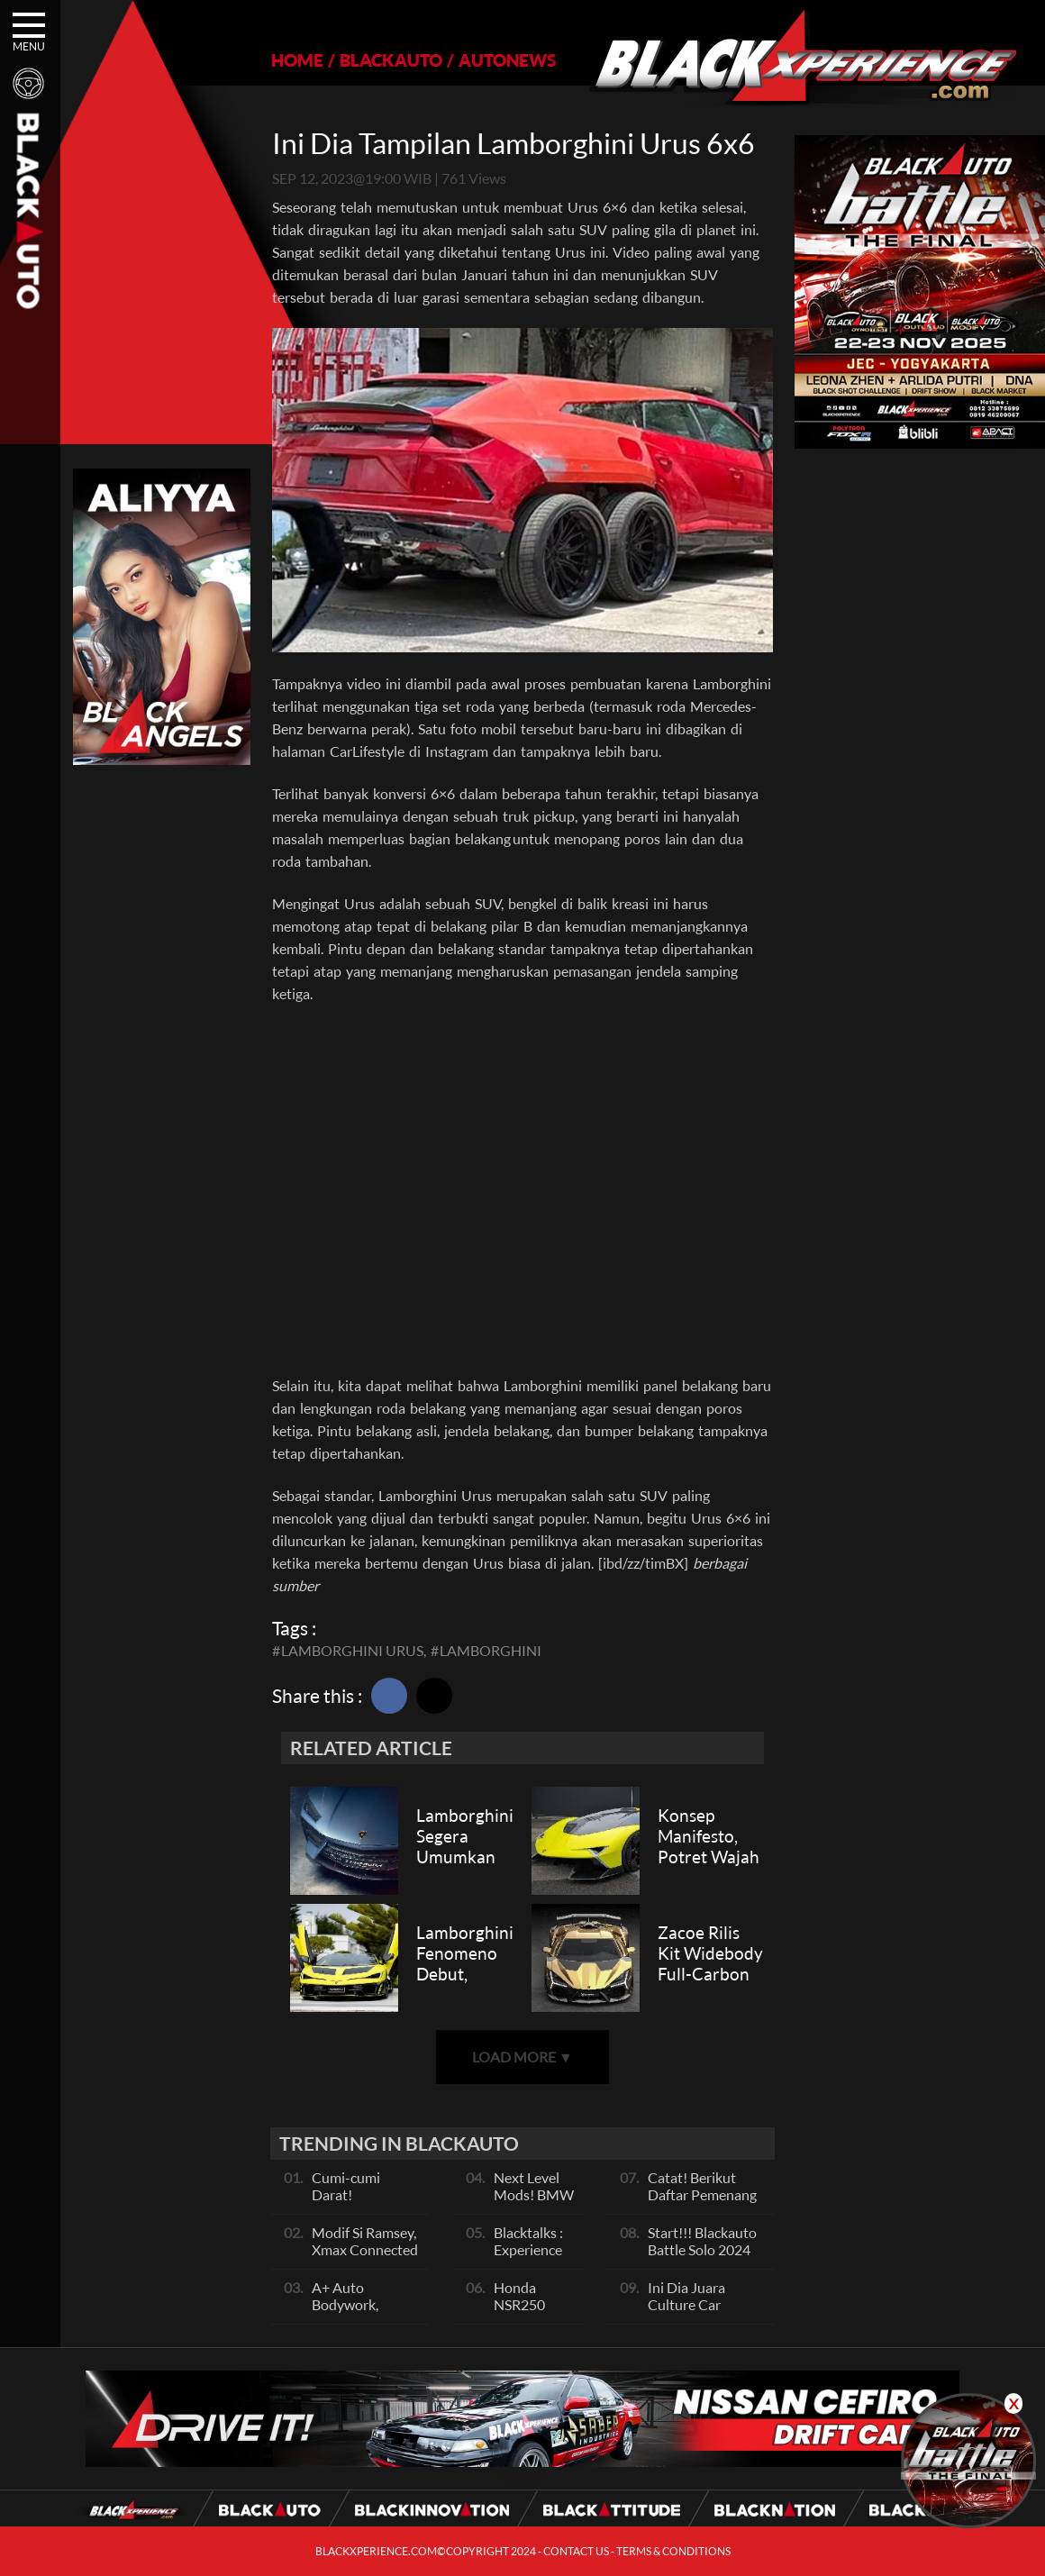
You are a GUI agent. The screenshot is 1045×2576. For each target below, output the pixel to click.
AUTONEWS (507, 60)
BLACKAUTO (391, 60)
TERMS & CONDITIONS (673, 2551)
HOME (297, 60)
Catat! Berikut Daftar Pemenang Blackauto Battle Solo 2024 (702, 2203)
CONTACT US (576, 2551)
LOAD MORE (522, 2056)
